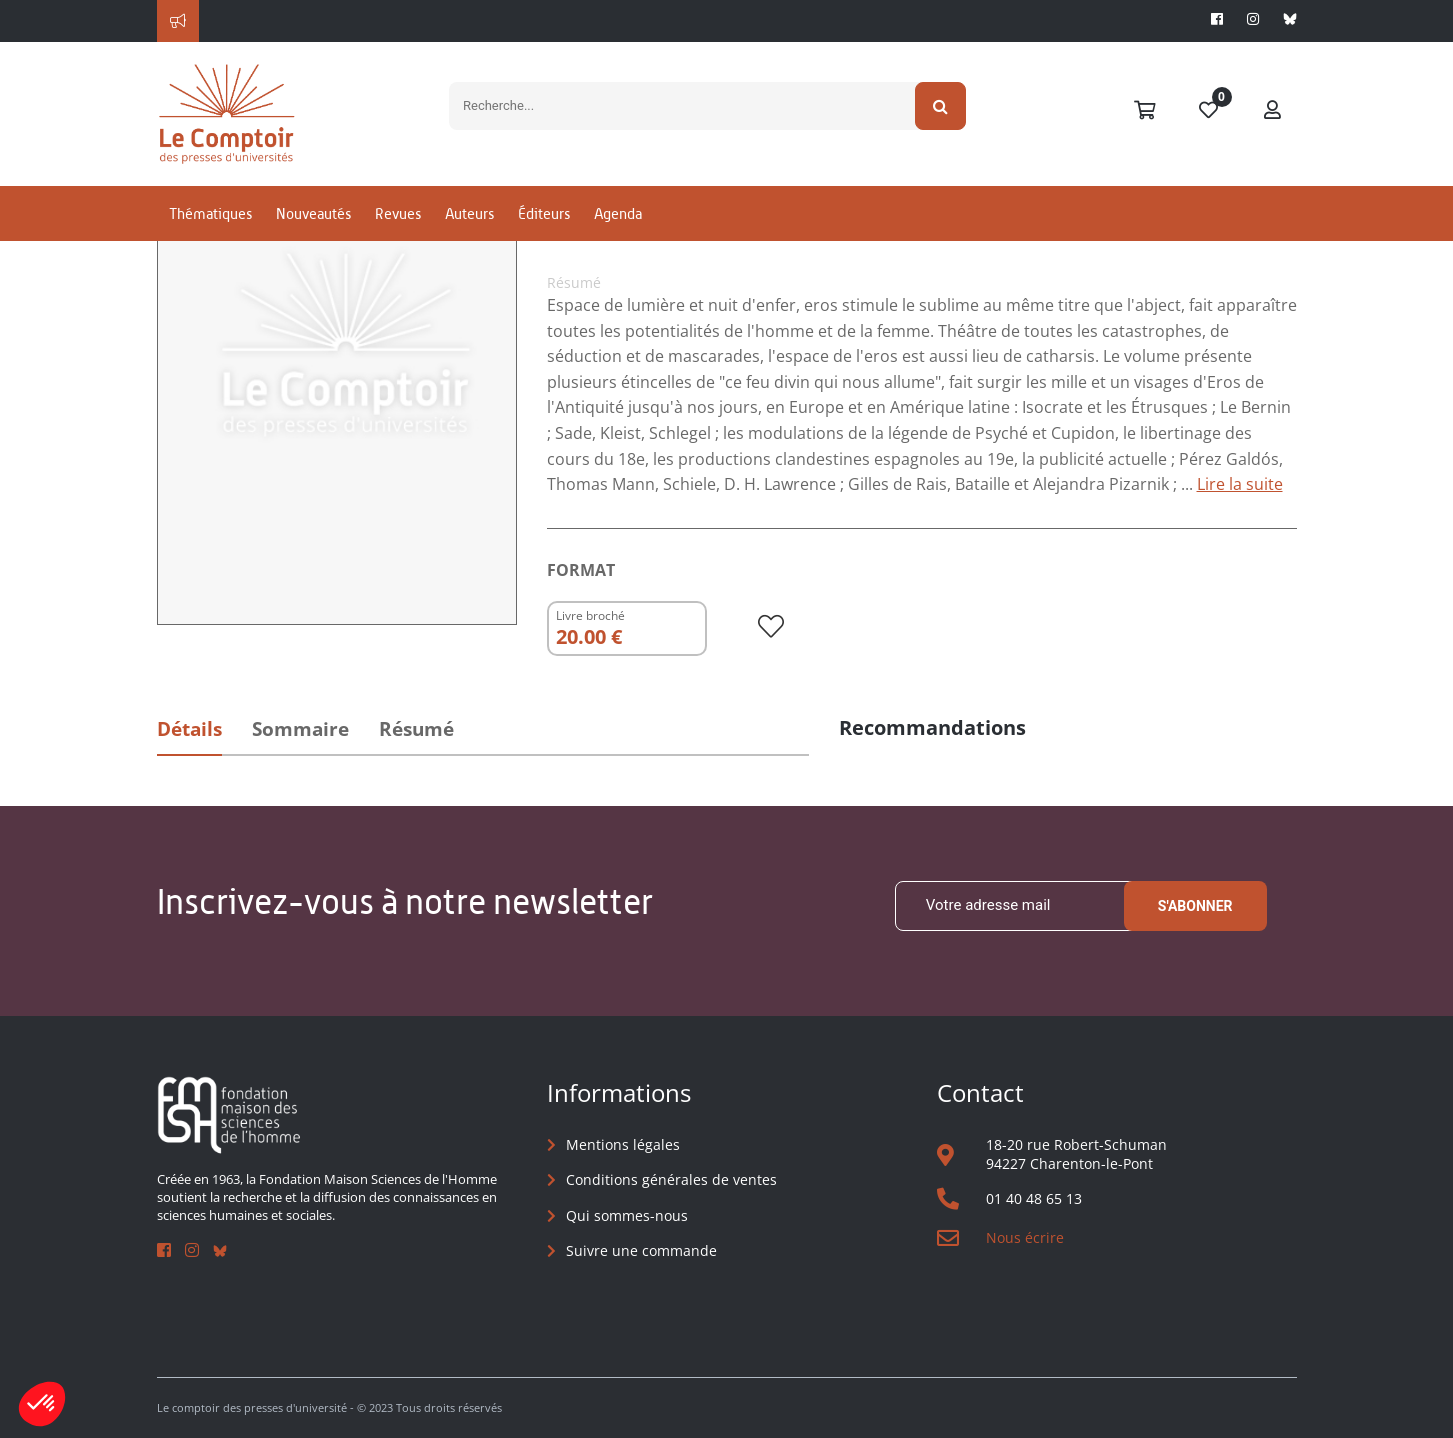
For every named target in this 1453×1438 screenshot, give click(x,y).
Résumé (416, 729)
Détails (189, 729)
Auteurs (469, 213)
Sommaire (300, 729)
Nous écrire (1025, 1237)
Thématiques (210, 213)
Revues (398, 213)
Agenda (618, 213)
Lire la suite (1240, 484)
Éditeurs (544, 213)
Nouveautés (313, 213)
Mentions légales (623, 1144)
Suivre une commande (641, 1250)
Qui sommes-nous (627, 1215)
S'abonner (1195, 906)
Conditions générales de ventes (671, 1179)
